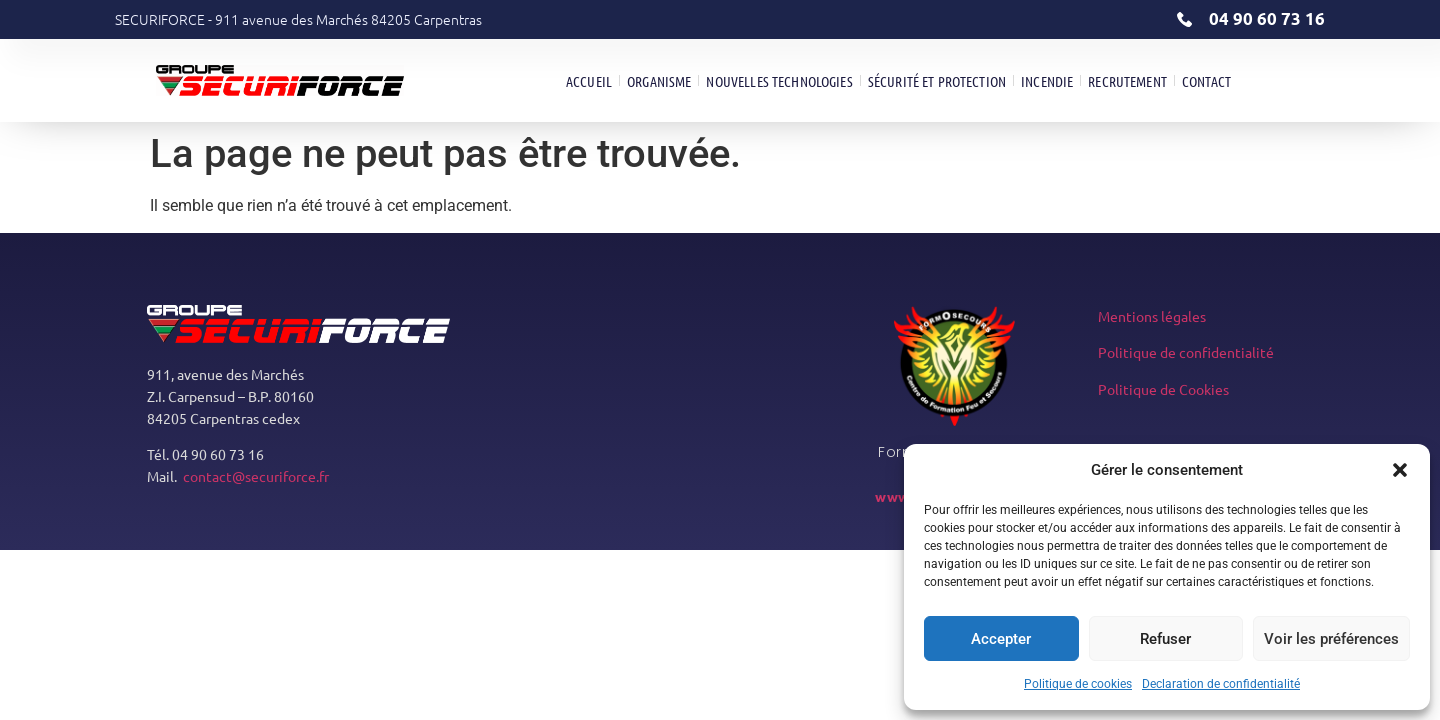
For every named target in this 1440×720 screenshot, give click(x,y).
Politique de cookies (1078, 684)
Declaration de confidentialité (1221, 684)
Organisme (659, 81)
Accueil (589, 81)
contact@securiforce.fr (256, 476)
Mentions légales (1152, 316)
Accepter (1001, 639)
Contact (1206, 81)
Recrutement (1127, 81)
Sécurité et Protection (937, 81)
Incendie (1047, 81)
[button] (1400, 470)
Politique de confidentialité (1186, 352)
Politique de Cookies (1163, 389)
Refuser (1165, 639)
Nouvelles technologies (779, 81)
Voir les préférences (1331, 639)
